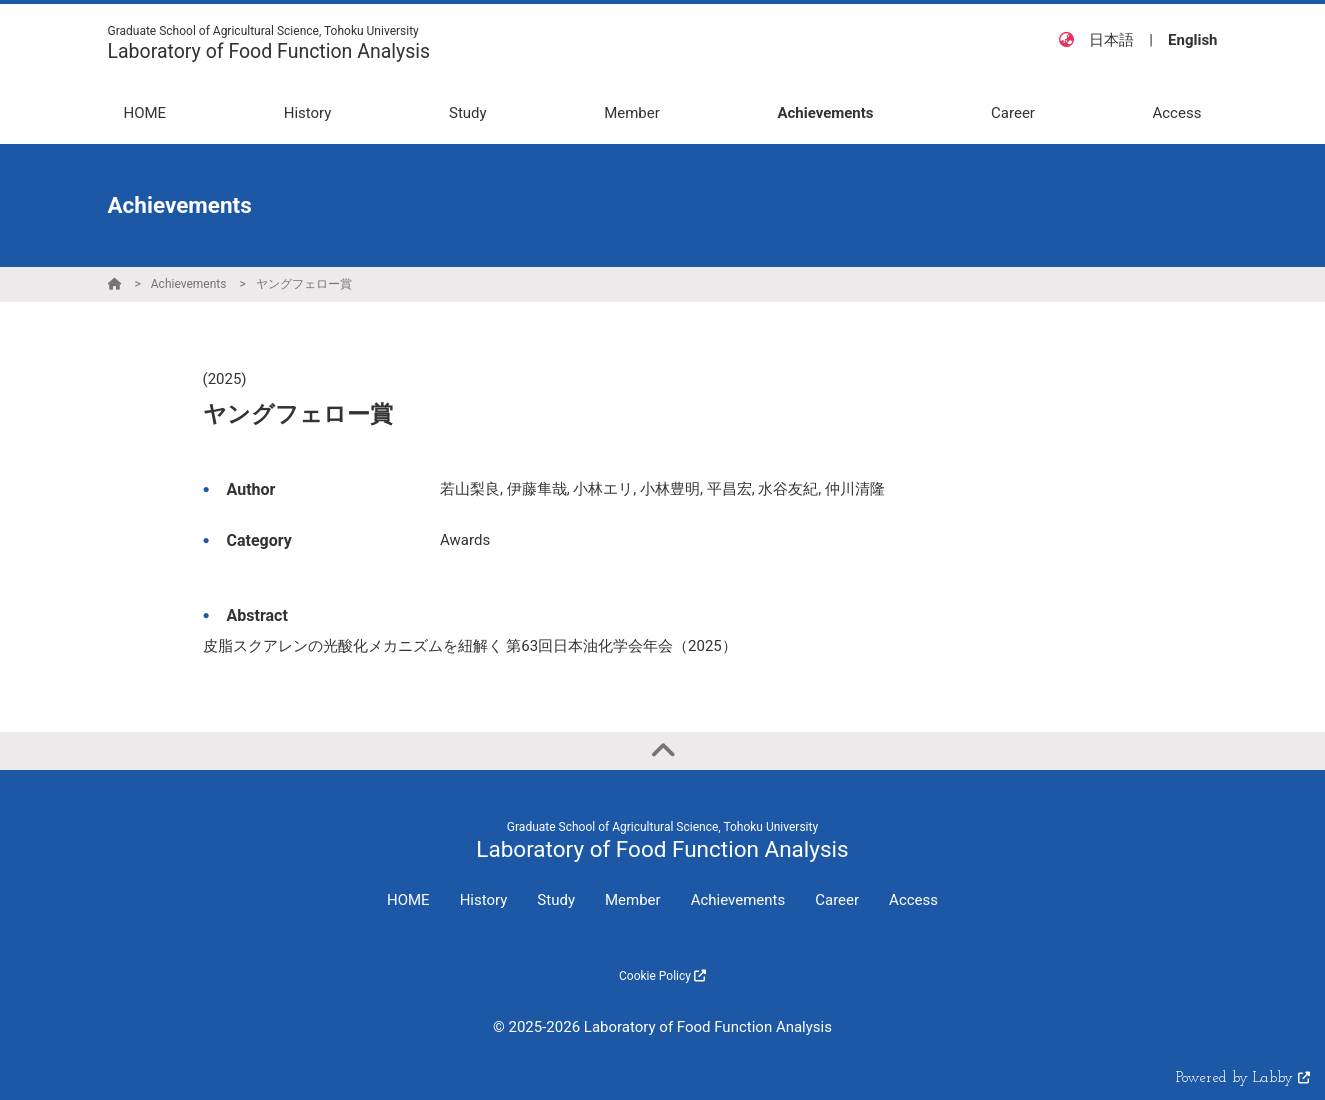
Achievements (189, 284)
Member (633, 900)
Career (837, 900)
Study (556, 900)
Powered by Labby (1243, 1078)
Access (913, 900)
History (484, 900)
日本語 (1111, 40)
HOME (408, 900)
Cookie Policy (662, 976)
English (1192, 40)
